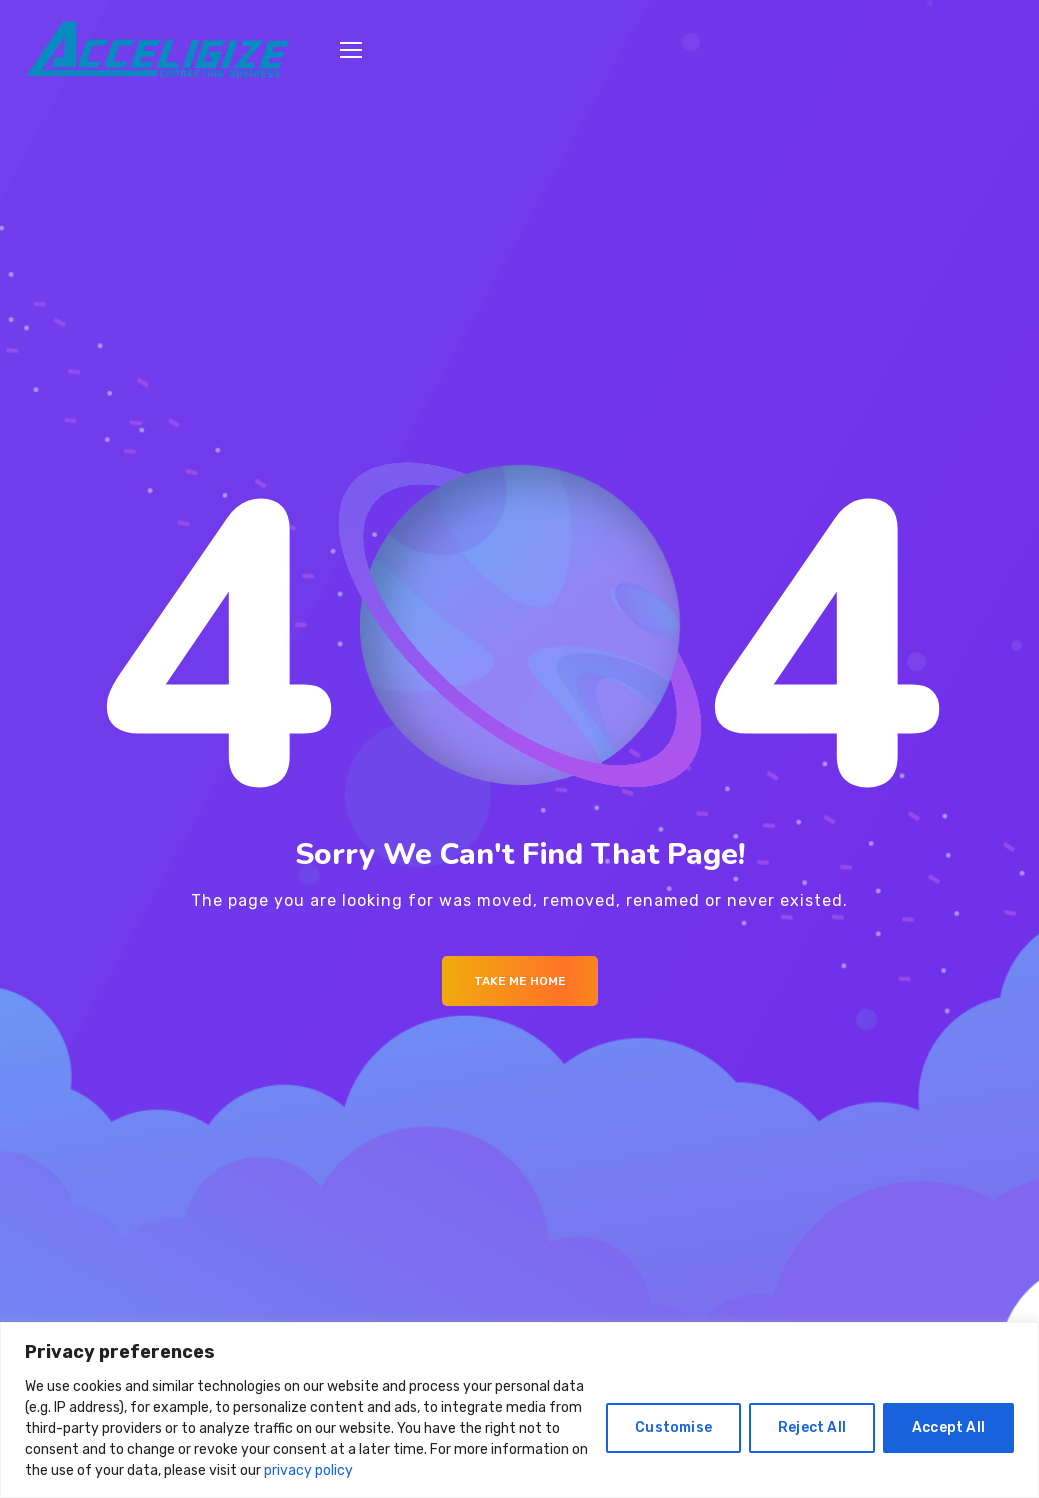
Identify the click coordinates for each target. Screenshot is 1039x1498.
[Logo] (158, 50)
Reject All (812, 1427)
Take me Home (520, 981)
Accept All (948, 1427)
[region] (519, 1410)
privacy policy (308, 1470)
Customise (673, 1427)
